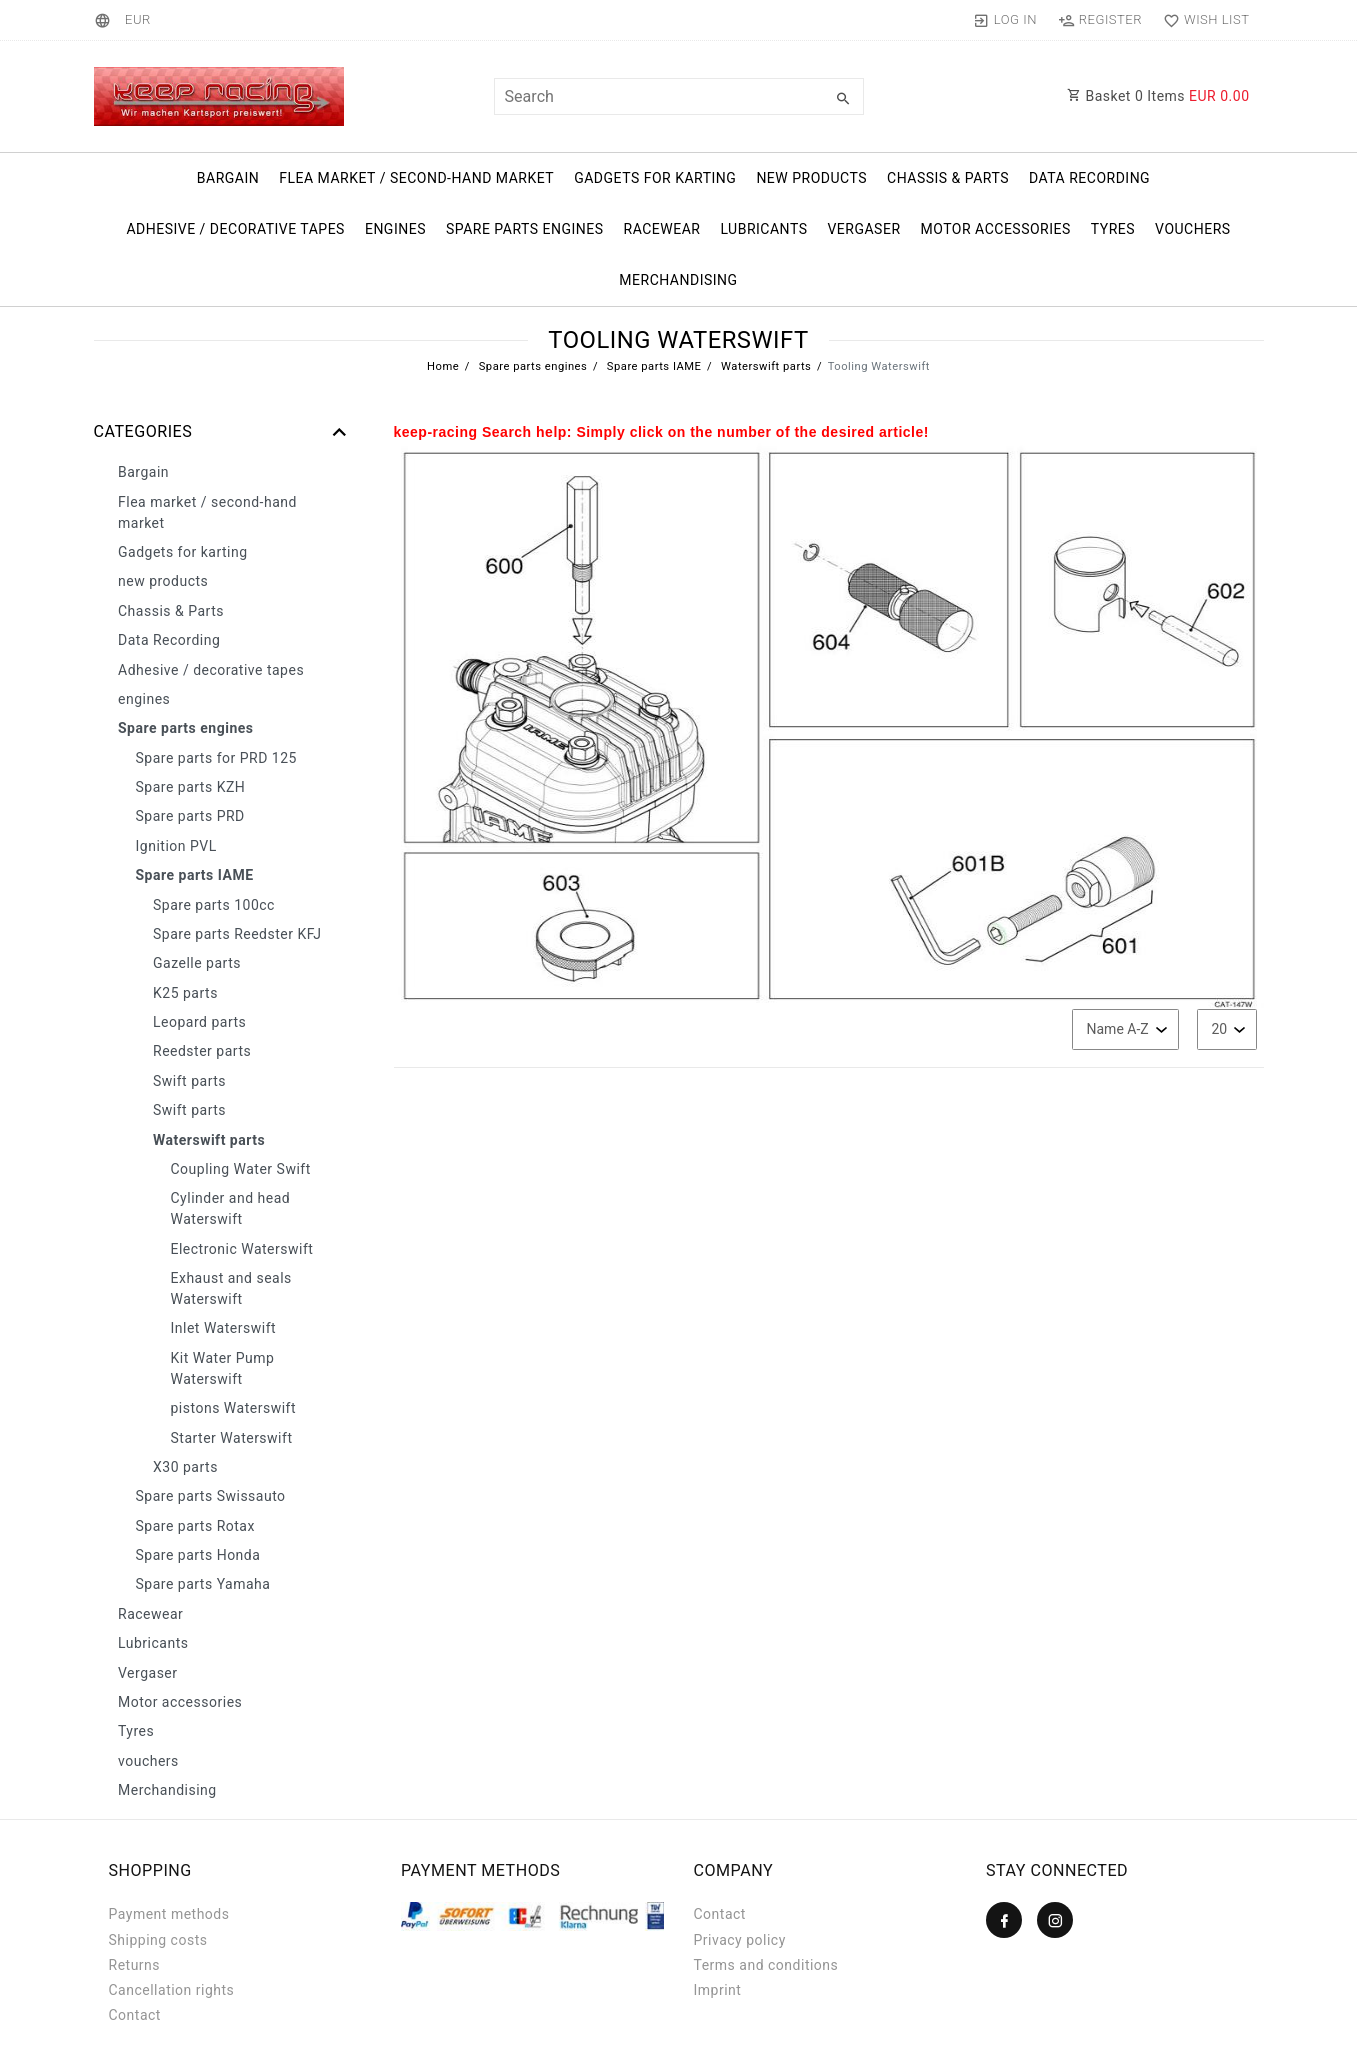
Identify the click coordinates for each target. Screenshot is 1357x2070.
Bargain (228, 178)
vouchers (1193, 229)
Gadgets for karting (655, 178)
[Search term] (679, 96)
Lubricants (763, 229)
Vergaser (863, 229)
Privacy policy (740, 1940)
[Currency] (138, 20)
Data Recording (1089, 178)
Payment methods (169, 1914)
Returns (135, 1965)
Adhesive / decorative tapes (235, 229)
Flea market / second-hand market (416, 178)
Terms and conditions (766, 1965)
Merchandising (678, 280)
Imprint (718, 1990)
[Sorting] (1125, 1029)
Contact (135, 2015)
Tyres (1113, 229)
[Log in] (1004, 20)
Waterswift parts (765, 366)
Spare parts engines (525, 229)
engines (395, 229)
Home (443, 366)
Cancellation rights (172, 1990)
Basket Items (1158, 96)
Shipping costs (158, 1940)
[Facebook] (1004, 1920)
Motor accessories (996, 229)
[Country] (105, 20)
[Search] (844, 99)
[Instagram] (1055, 1920)
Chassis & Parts (948, 178)
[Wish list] (1201, 20)
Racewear (662, 229)
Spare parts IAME (653, 366)
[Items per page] (1227, 1029)
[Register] (1099, 20)
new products (811, 178)
